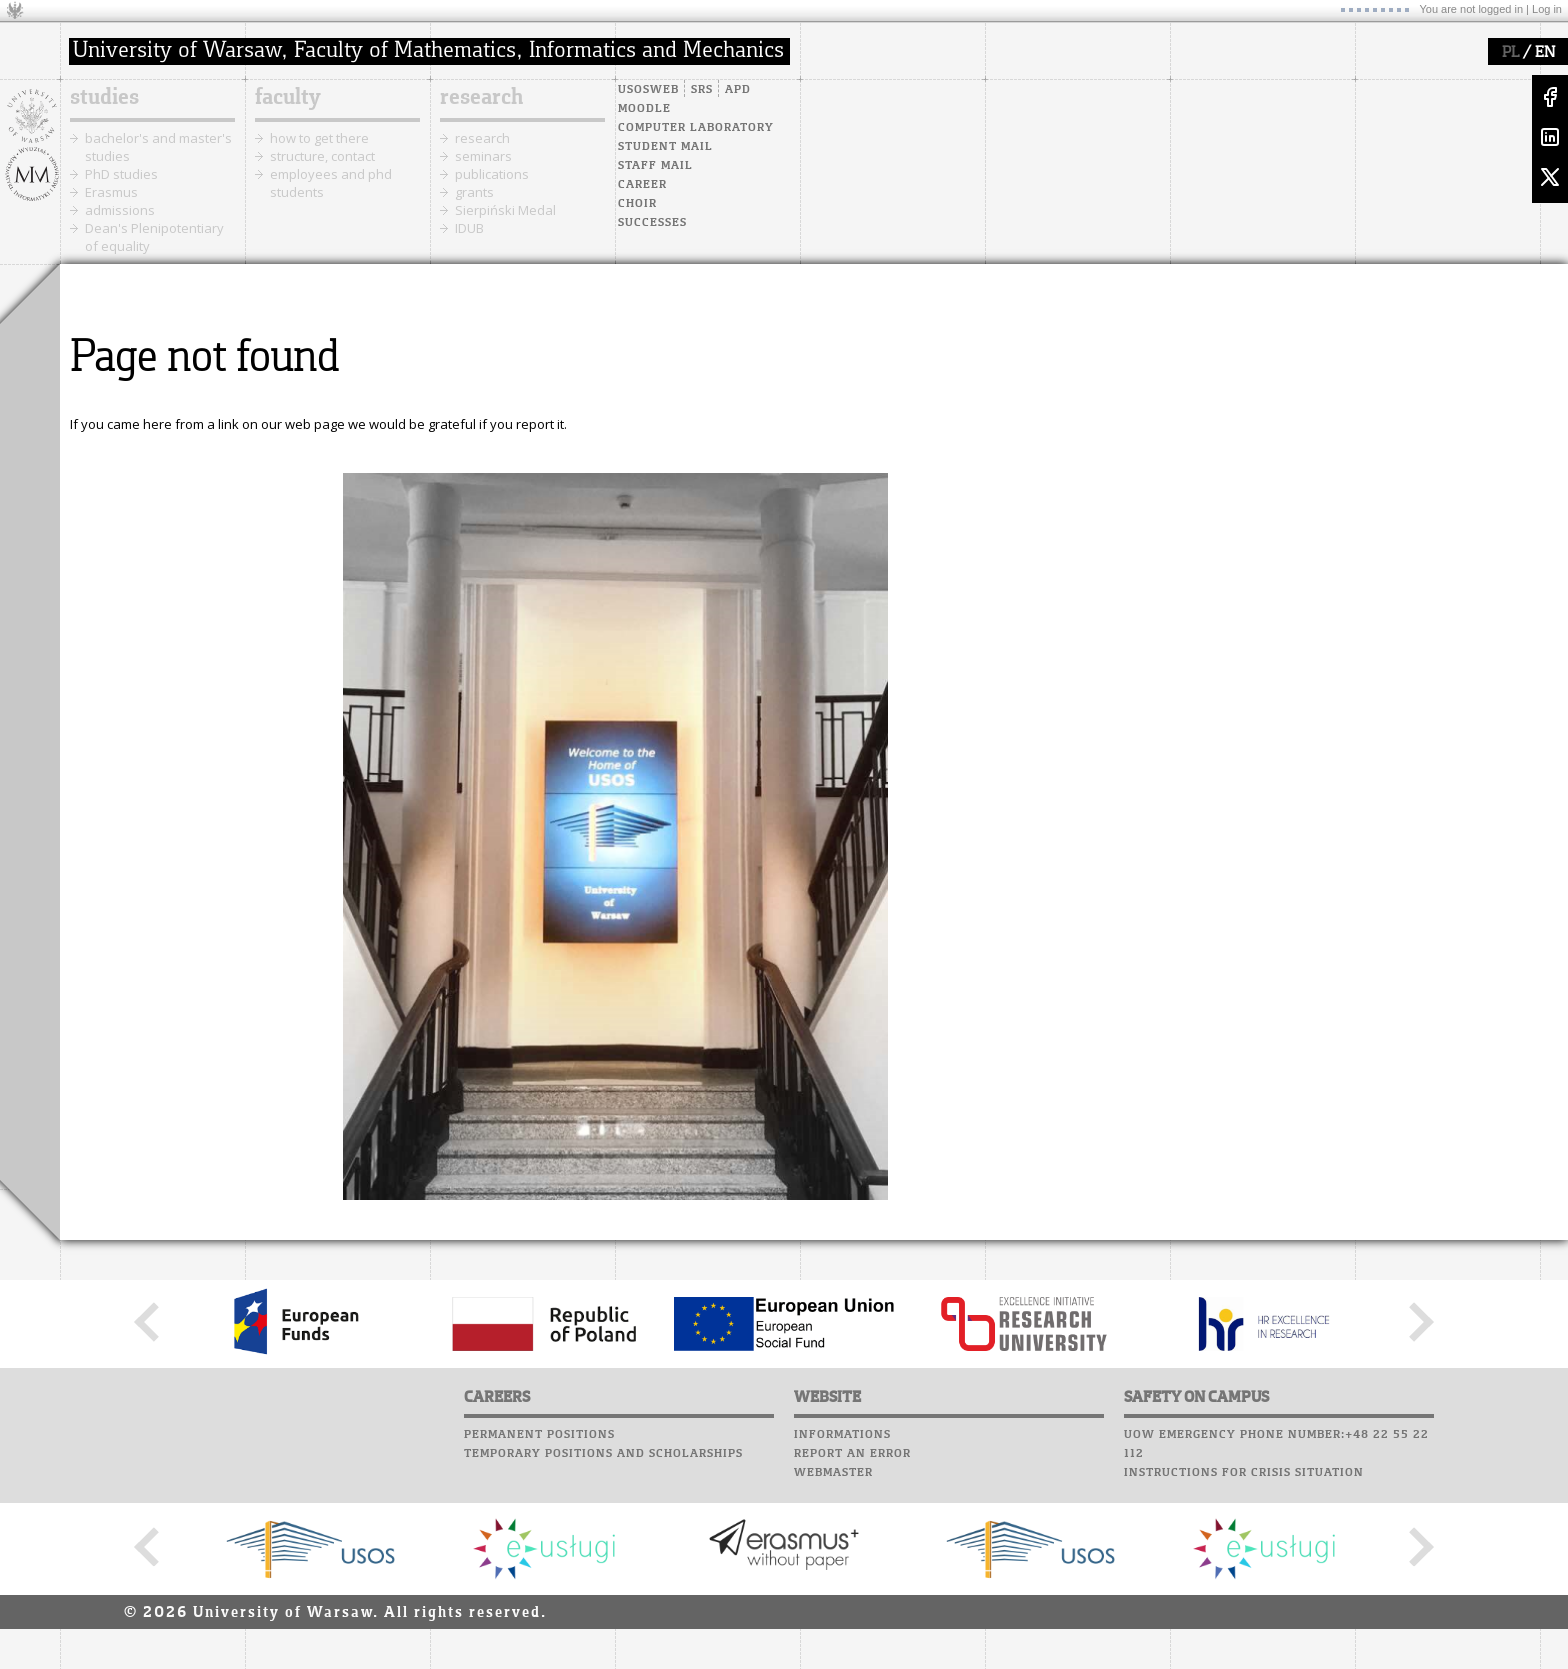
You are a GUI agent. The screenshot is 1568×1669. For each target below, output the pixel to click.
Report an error (852, 1454)
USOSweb (648, 90)
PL (1510, 53)
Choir (637, 204)
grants (474, 192)
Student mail (665, 147)
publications (492, 174)
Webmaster (833, 1473)
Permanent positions (539, 1435)
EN (1545, 53)
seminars (483, 156)
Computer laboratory (696, 128)
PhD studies (121, 174)
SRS (702, 90)
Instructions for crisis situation (1244, 1473)
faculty (288, 98)
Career (642, 185)
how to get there (319, 138)
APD (738, 90)
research (481, 98)
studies (104, 98)
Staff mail (655, 166)
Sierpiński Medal (505, 210)
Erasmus (111, 192)
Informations (842, 1435)
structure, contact (322, 156)
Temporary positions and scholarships (603, 1454)
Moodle (644, 109)
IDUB (469, 228)
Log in (1547, 9)
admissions (120, 210)
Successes (652, 223)
